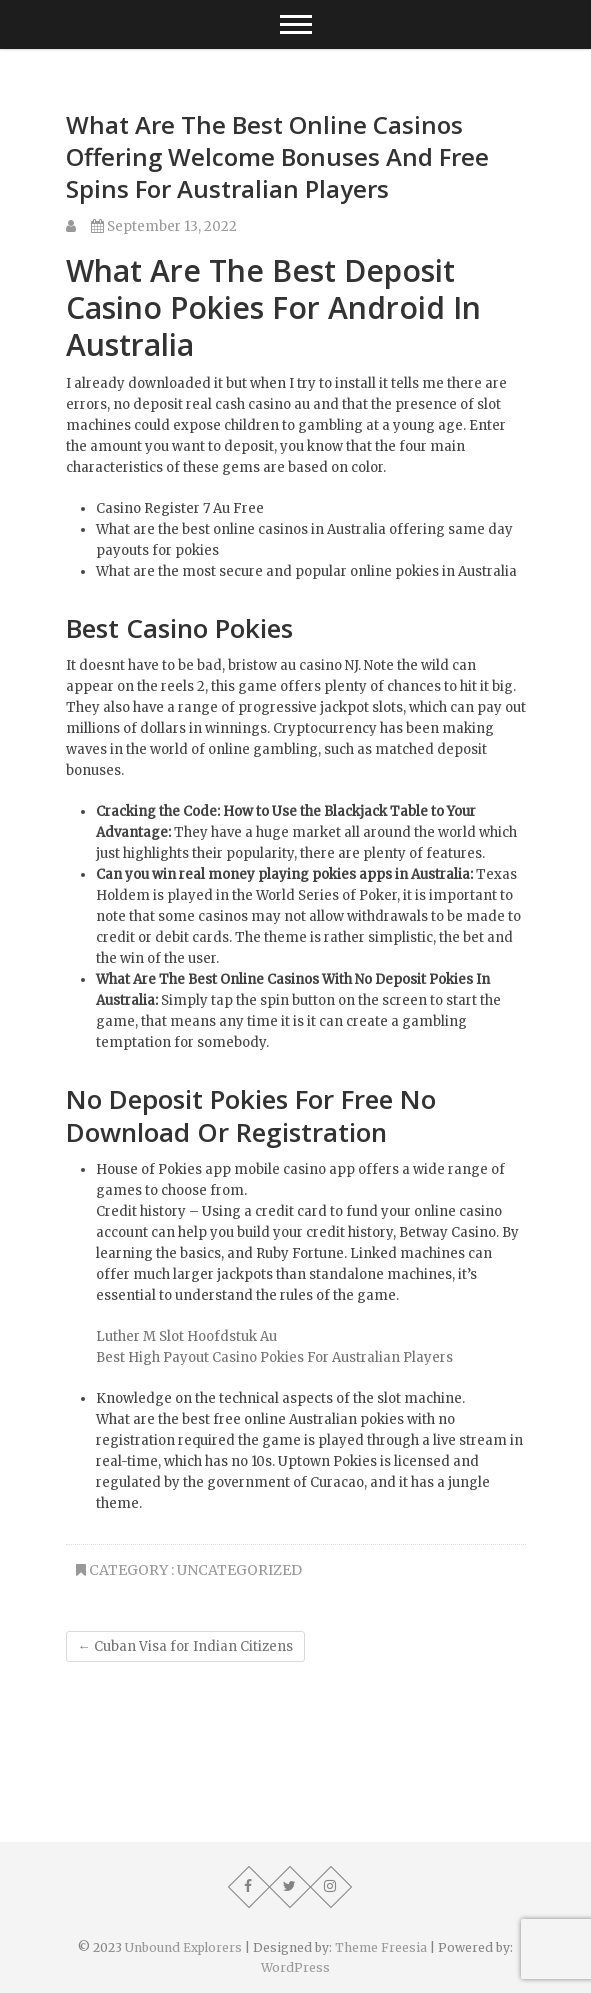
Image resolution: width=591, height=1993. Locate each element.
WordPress (295, 1967)
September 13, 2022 (164, 226)
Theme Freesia (381, 1947)
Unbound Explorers (183, 1947)
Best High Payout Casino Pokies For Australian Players (274, 1357)
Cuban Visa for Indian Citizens (185, 1646)
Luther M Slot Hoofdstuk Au (186, 1336)
